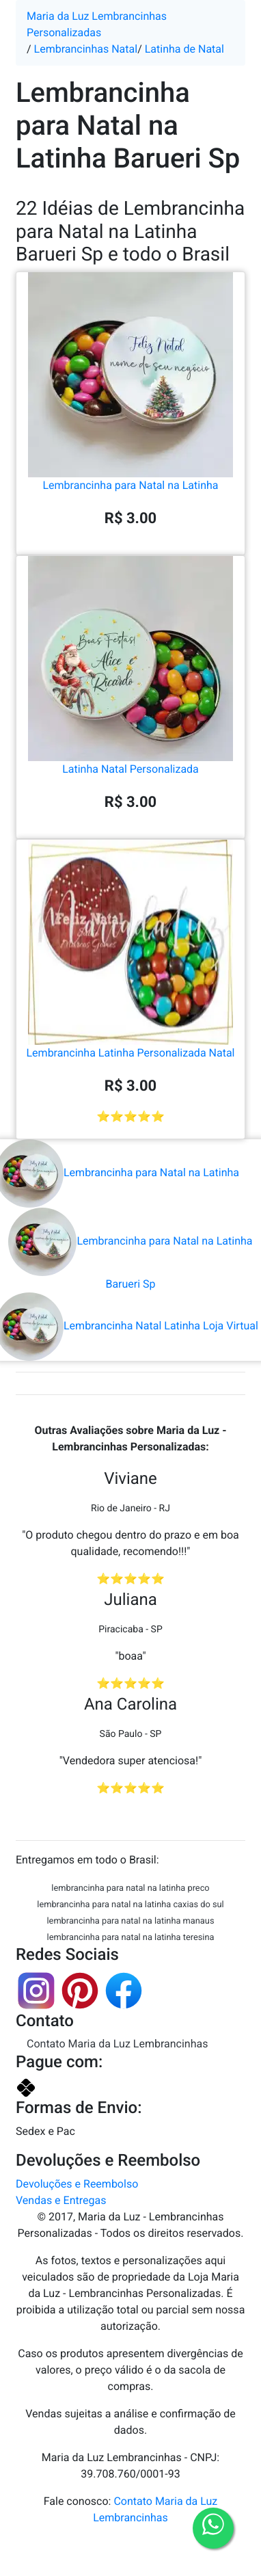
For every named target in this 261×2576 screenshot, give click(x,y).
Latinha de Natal (184, 48)
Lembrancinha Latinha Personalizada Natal (131, 997)
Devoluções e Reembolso (77, 2183)
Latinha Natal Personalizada (130, 713)
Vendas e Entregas (61, 2200)
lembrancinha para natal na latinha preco (130, 1888)
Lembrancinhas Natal (86, 48)
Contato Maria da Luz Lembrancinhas (117, 2043)
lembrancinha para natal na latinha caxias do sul (130, 1905)
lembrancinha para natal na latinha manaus (130, 1921)
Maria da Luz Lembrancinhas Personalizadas (97, 24)
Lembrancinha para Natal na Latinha (130, 429)
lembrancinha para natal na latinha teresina (131, 1938)
